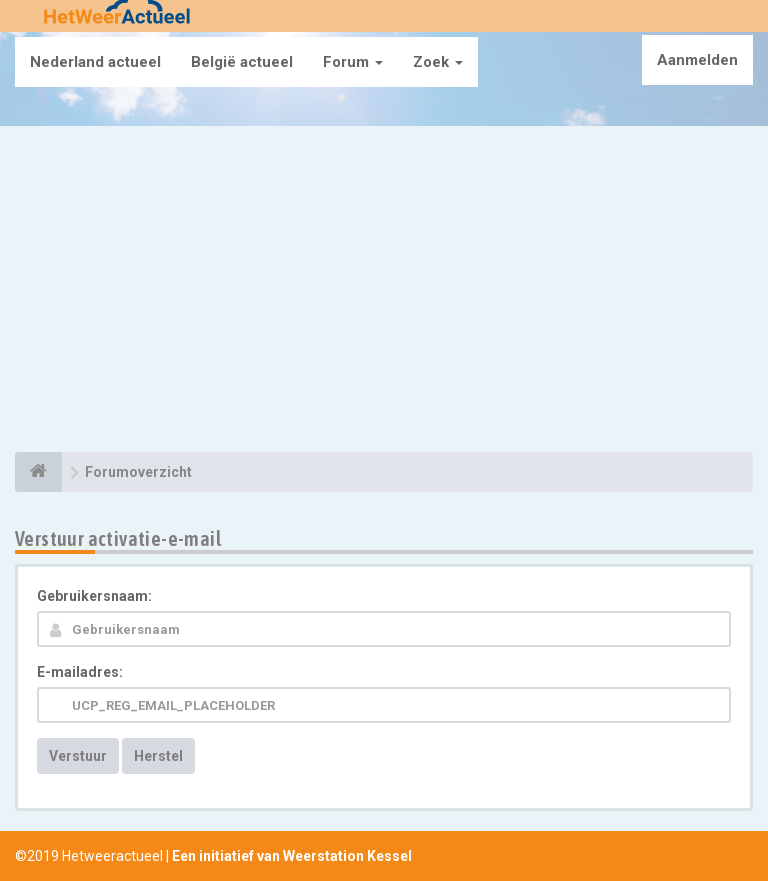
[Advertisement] (384, 292)
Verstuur (78, 756)
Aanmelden (697, 60)
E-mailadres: (80, 672)
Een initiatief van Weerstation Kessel (292, 856)
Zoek (438, 62)
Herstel (158, 756)
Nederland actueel (95, 62)
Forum (353, 62)
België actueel (242, 62)
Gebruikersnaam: (94, 596)
